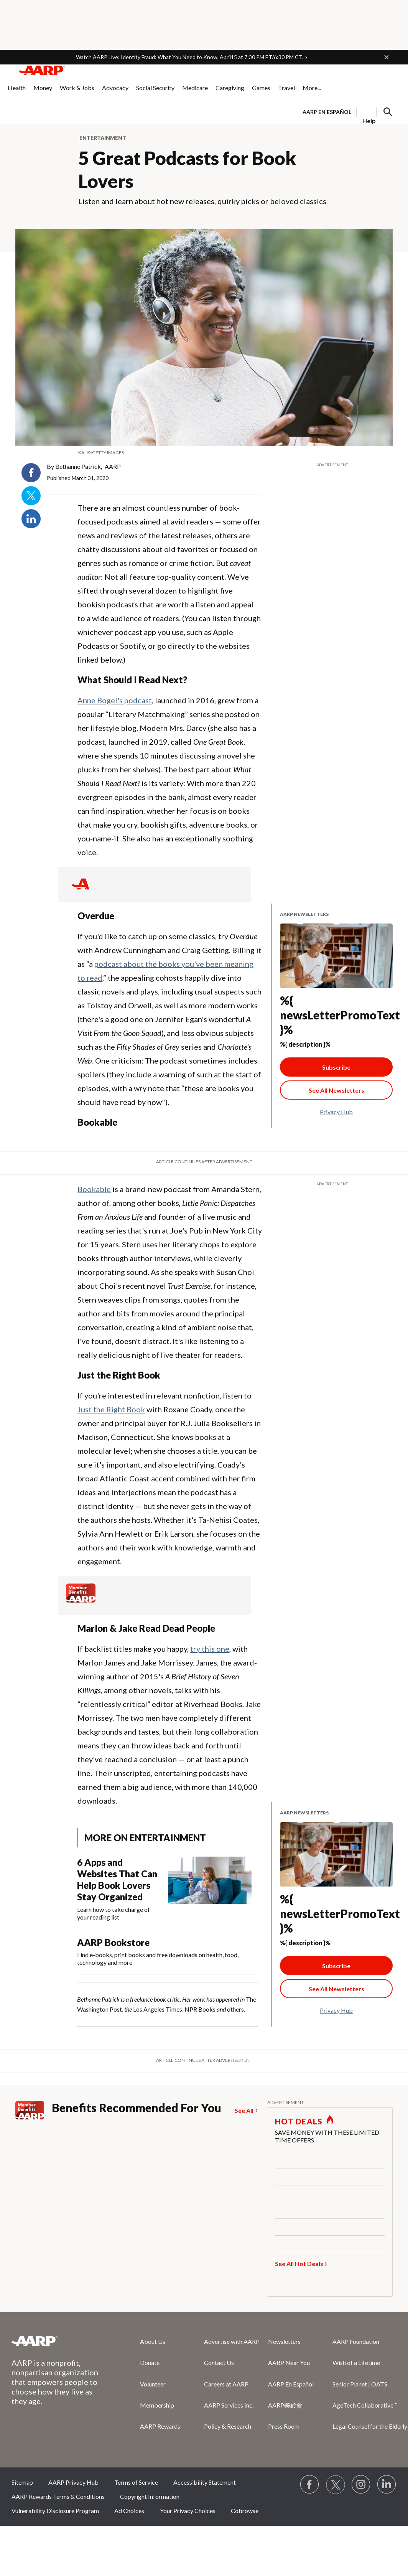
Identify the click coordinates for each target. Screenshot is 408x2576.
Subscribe (336, 1067)
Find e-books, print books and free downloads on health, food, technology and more (158, 1958)
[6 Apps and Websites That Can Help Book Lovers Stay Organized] (167, 1889)
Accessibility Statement (204, 2482)
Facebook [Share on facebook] (31, 472)
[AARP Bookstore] (167, 1952)
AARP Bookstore (113, 1942)
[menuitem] (17, 92)
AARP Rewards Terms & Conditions (58, 2496)
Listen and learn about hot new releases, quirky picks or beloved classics (202, 201)
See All (244, 2110)
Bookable (94, 1189)
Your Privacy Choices (188, 2510)
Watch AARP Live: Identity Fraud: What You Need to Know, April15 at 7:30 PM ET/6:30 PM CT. (189, 57)
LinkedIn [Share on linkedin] (31, 518)
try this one (209, 1648)
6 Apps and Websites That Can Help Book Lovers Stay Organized (117, 1879)
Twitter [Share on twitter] (31, 495)
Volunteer (153, 2384)
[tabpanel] (351, 111)
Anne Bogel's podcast (114, 700)
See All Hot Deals (299, 2263)
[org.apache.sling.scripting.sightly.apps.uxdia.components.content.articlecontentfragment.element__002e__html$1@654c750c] (204, 452)
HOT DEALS (298, 2121)
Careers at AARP (226, 2384)
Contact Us (219, 2362)
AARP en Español (327, 112)
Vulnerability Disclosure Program (55, 2510)
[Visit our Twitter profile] (335, 2484)
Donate (150, 2362)
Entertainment (102, 138)
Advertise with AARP (232, 2341)
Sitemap (22, 2482)
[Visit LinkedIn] (386, 2484)
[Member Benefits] (80, 1600)
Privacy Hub (336, 1111)
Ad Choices (129, 2510)
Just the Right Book (111, 1409)
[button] (386, 57)
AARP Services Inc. (228, 2405)
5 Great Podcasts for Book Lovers (187, 169)
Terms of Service (136, 2482)
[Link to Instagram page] (361, 2484)
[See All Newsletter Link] (336, 1090)
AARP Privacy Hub (73, 2482)
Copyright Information (149, 2496)
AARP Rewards (160, 2426)
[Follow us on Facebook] (309, 2484)
